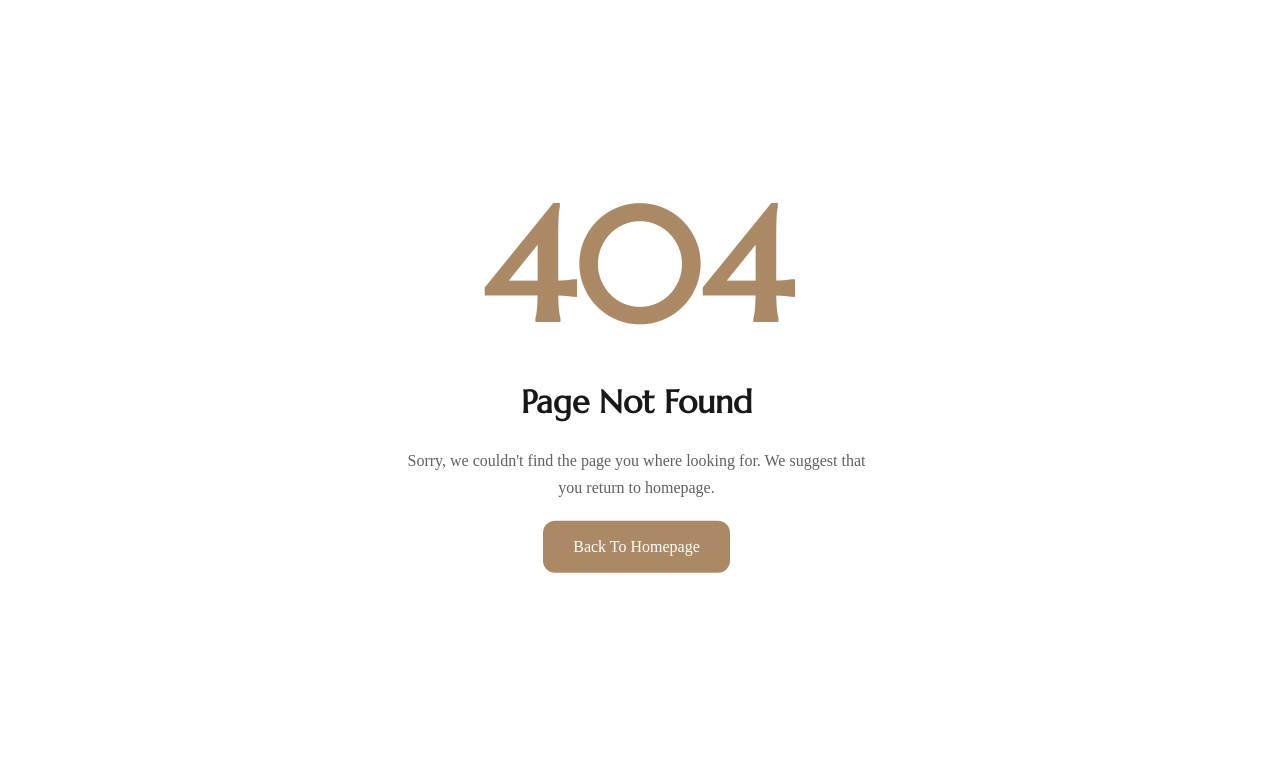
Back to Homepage (636, 546)
